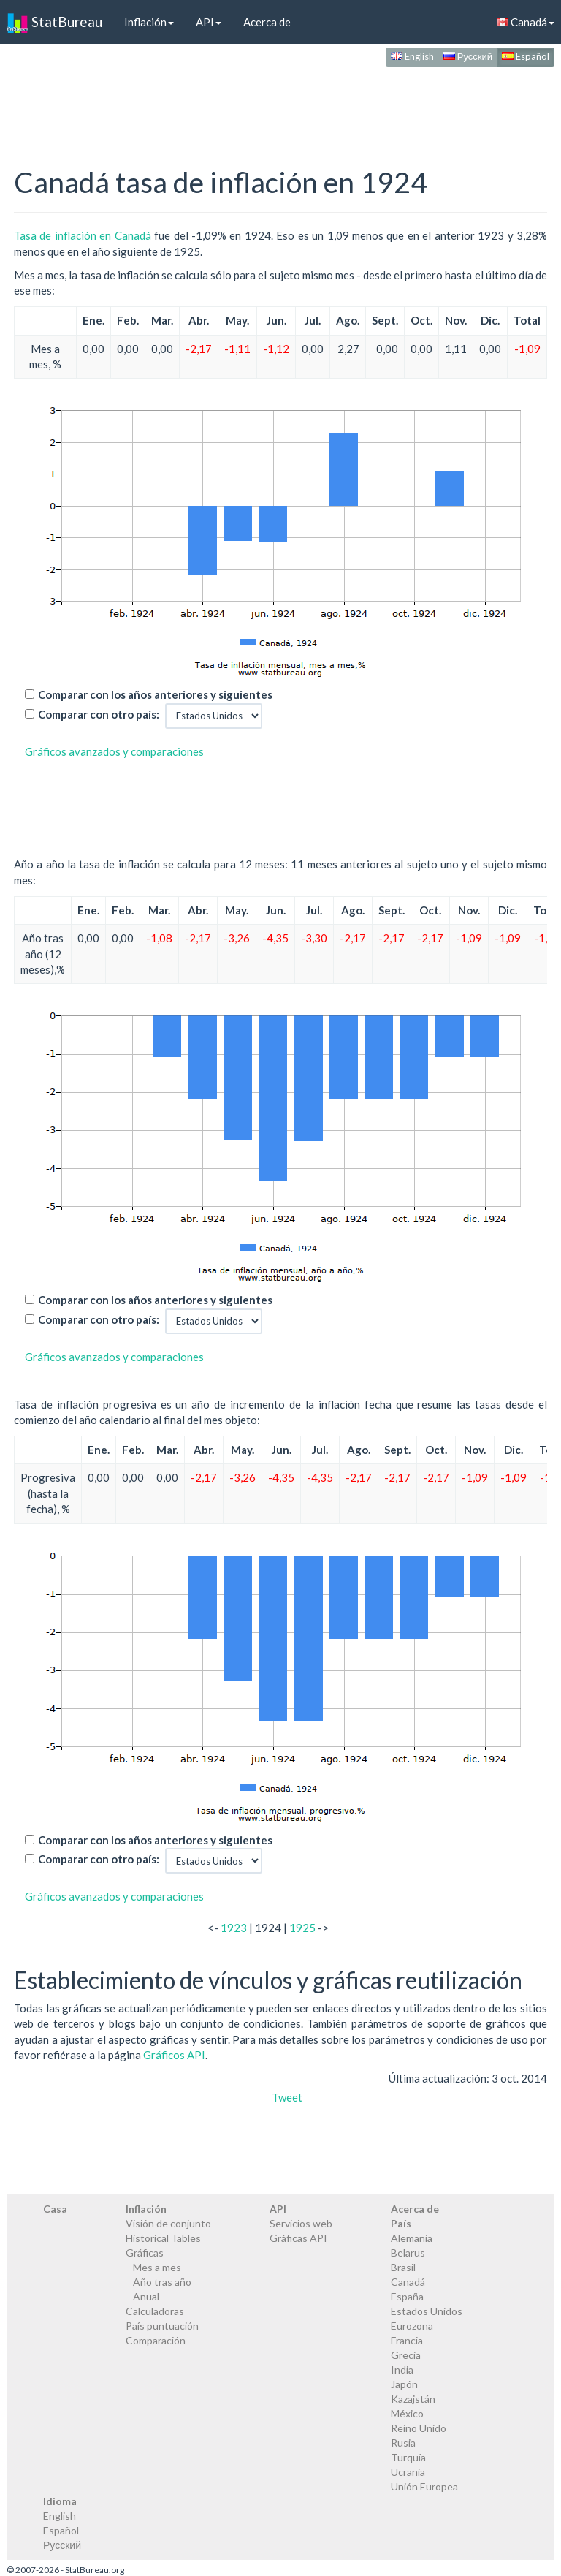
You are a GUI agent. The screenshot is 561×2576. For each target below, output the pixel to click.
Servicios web (301, 2223)
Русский (467, 56)
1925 (302, 1927)
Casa (55, 2208)
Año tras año (162, 2282)
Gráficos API (174, 2054)
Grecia (406, 2355)
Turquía (408, 2457)
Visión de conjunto (168, 2223)
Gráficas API (298, 2238)
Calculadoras (155, 2311)
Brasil (403, 2267)
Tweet (287, 2097)
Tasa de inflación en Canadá (82, 235)
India (402, 2369)
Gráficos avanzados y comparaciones (114, 751)
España (407, 2296)
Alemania (411, 2238)
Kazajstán (413, 2399)
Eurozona (412, 2325)
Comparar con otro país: (98, 714)
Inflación (149, 22)
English (412, 56)
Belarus (408, 2252)
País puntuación (162, 2325)
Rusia (403, 2442)
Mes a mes (157, 2267)
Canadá (408, 2282)
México (407, 2413)
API (208, 22)
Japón (404, 2384)
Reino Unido (418, 2428)
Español (525, 56)
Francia (407, 2340)
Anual (146, 2296)
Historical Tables (163, 2238)
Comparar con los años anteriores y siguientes (155, 694)
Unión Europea (424, 2486)
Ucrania (408, 2472)
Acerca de (267, 22)
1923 (234, 1927)
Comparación (156, 2340)
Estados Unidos (426, 2311)
